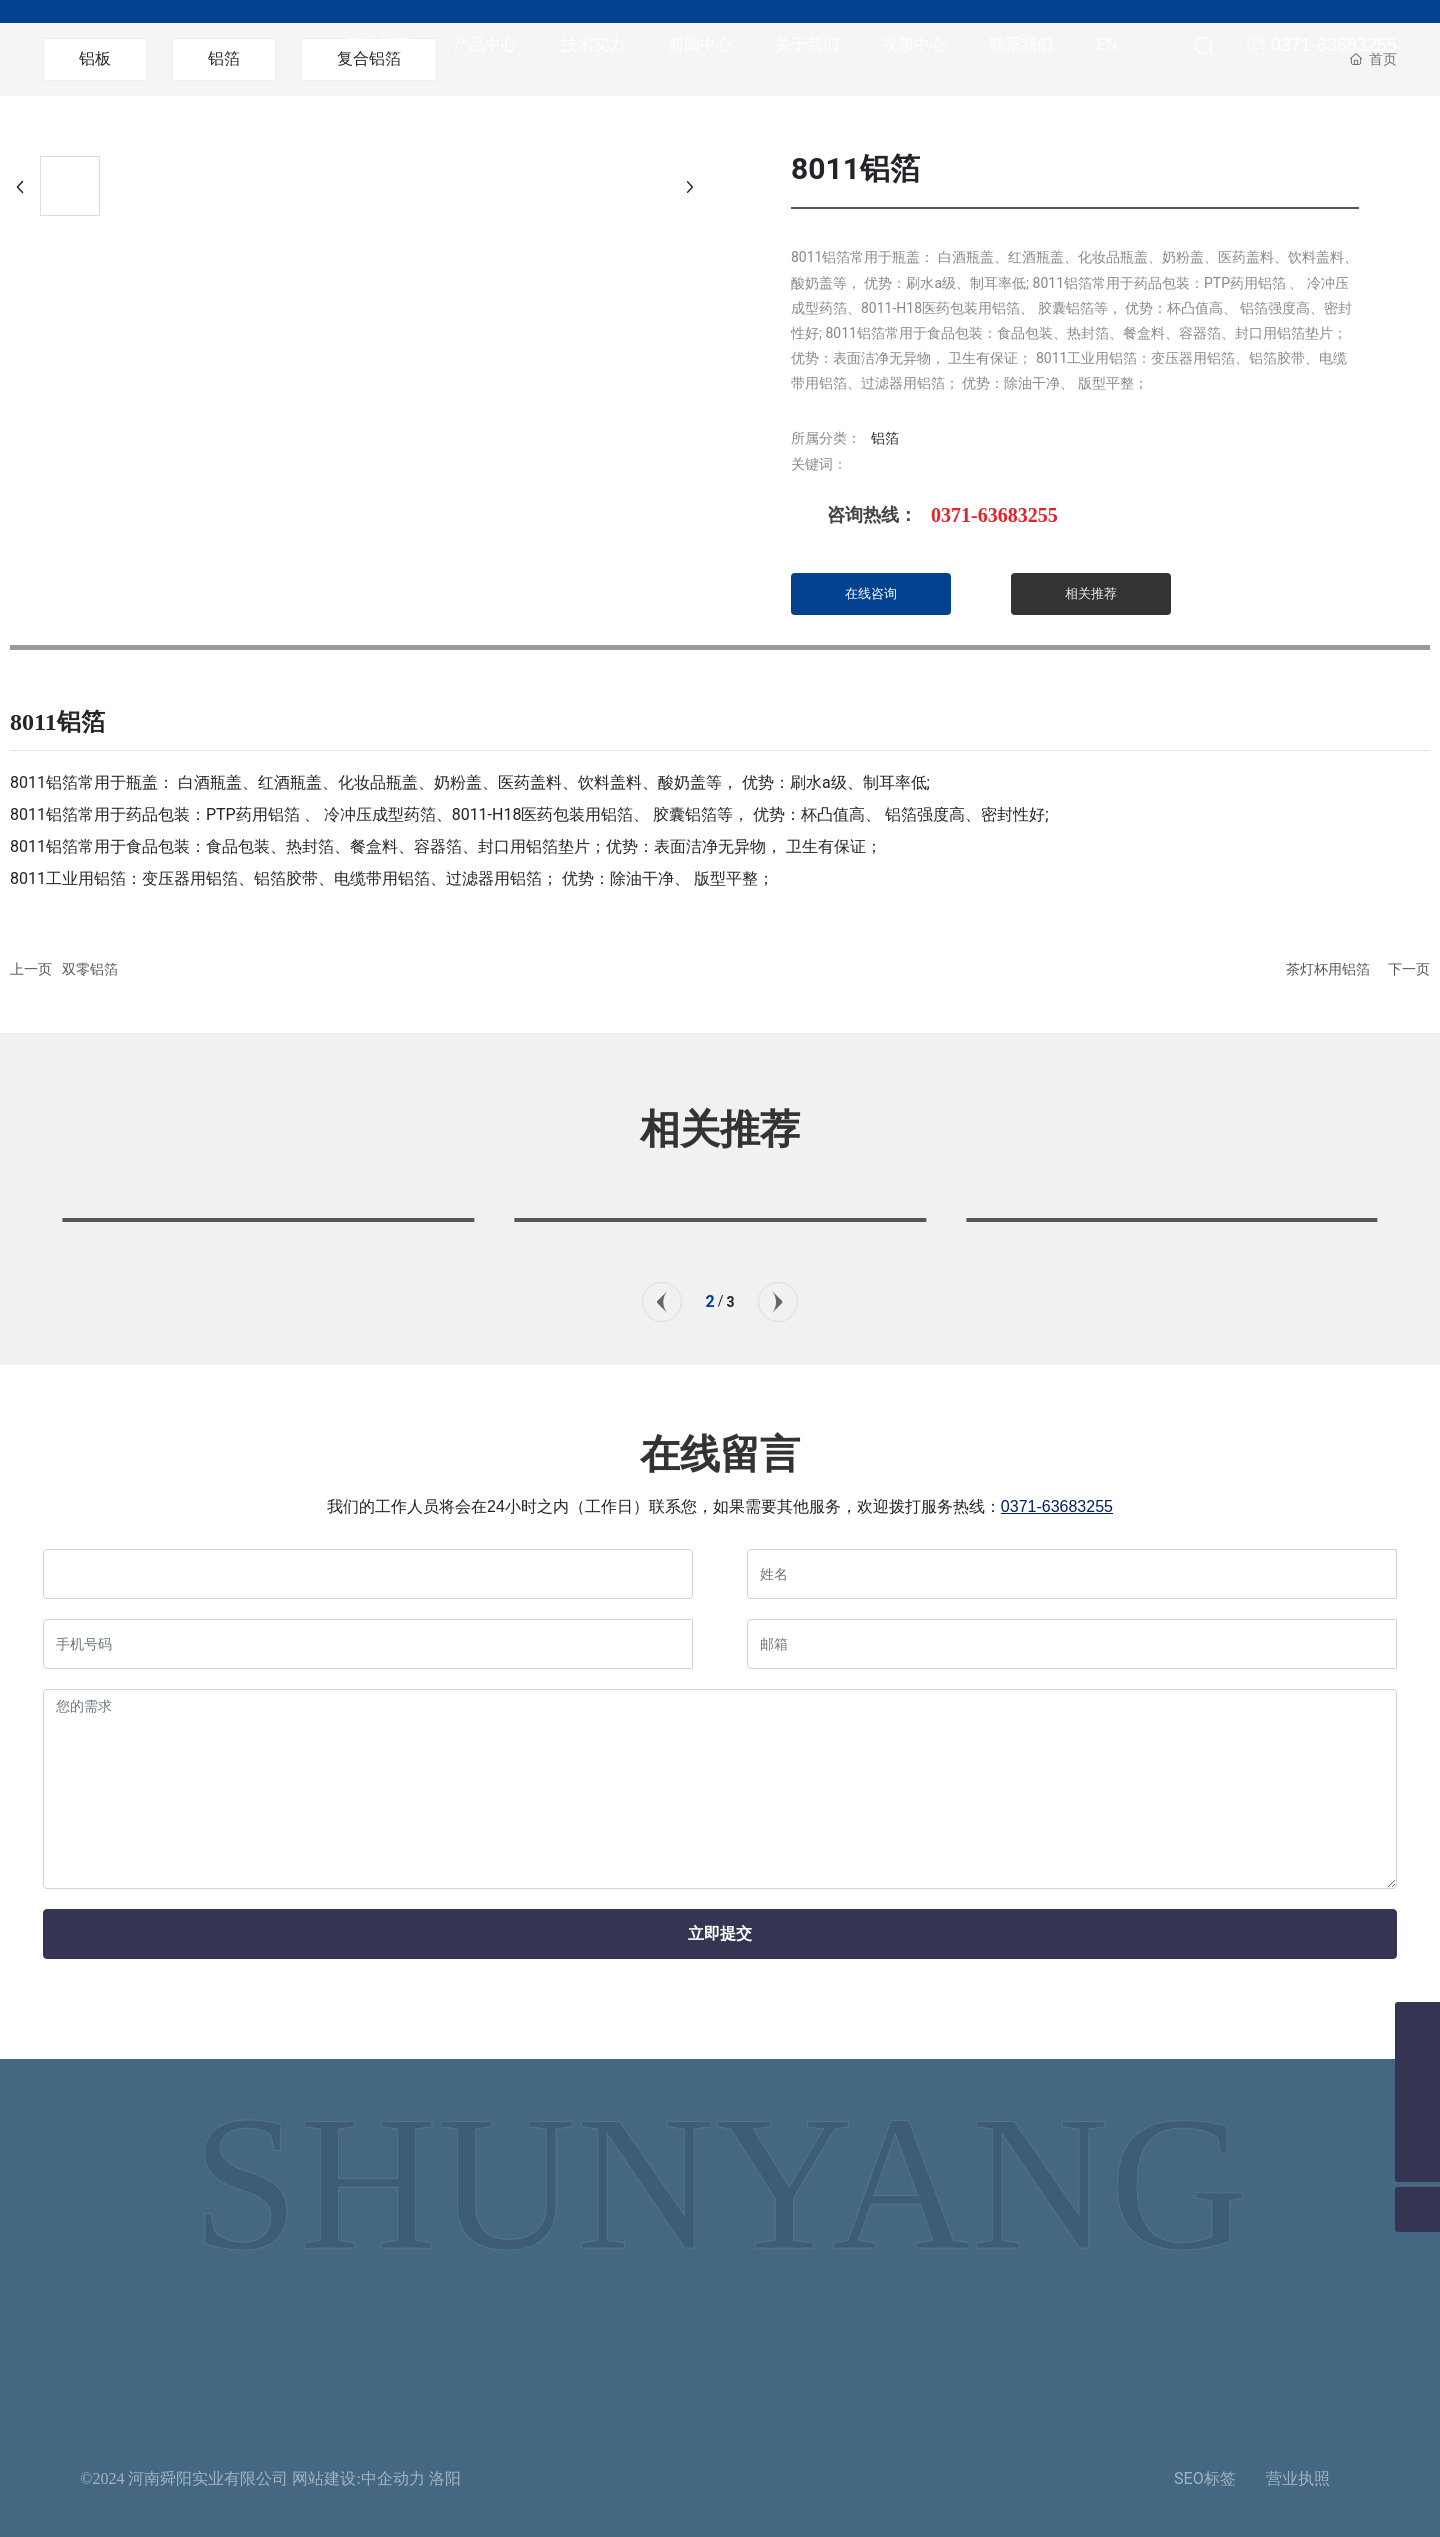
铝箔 (885, 438)
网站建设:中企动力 (358, 2478)
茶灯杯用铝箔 (1328, 969)
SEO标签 (1205, 2478)
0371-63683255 (994, 515)
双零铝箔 (90, 969)
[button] (662, 1302)
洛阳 (445, 2478)
